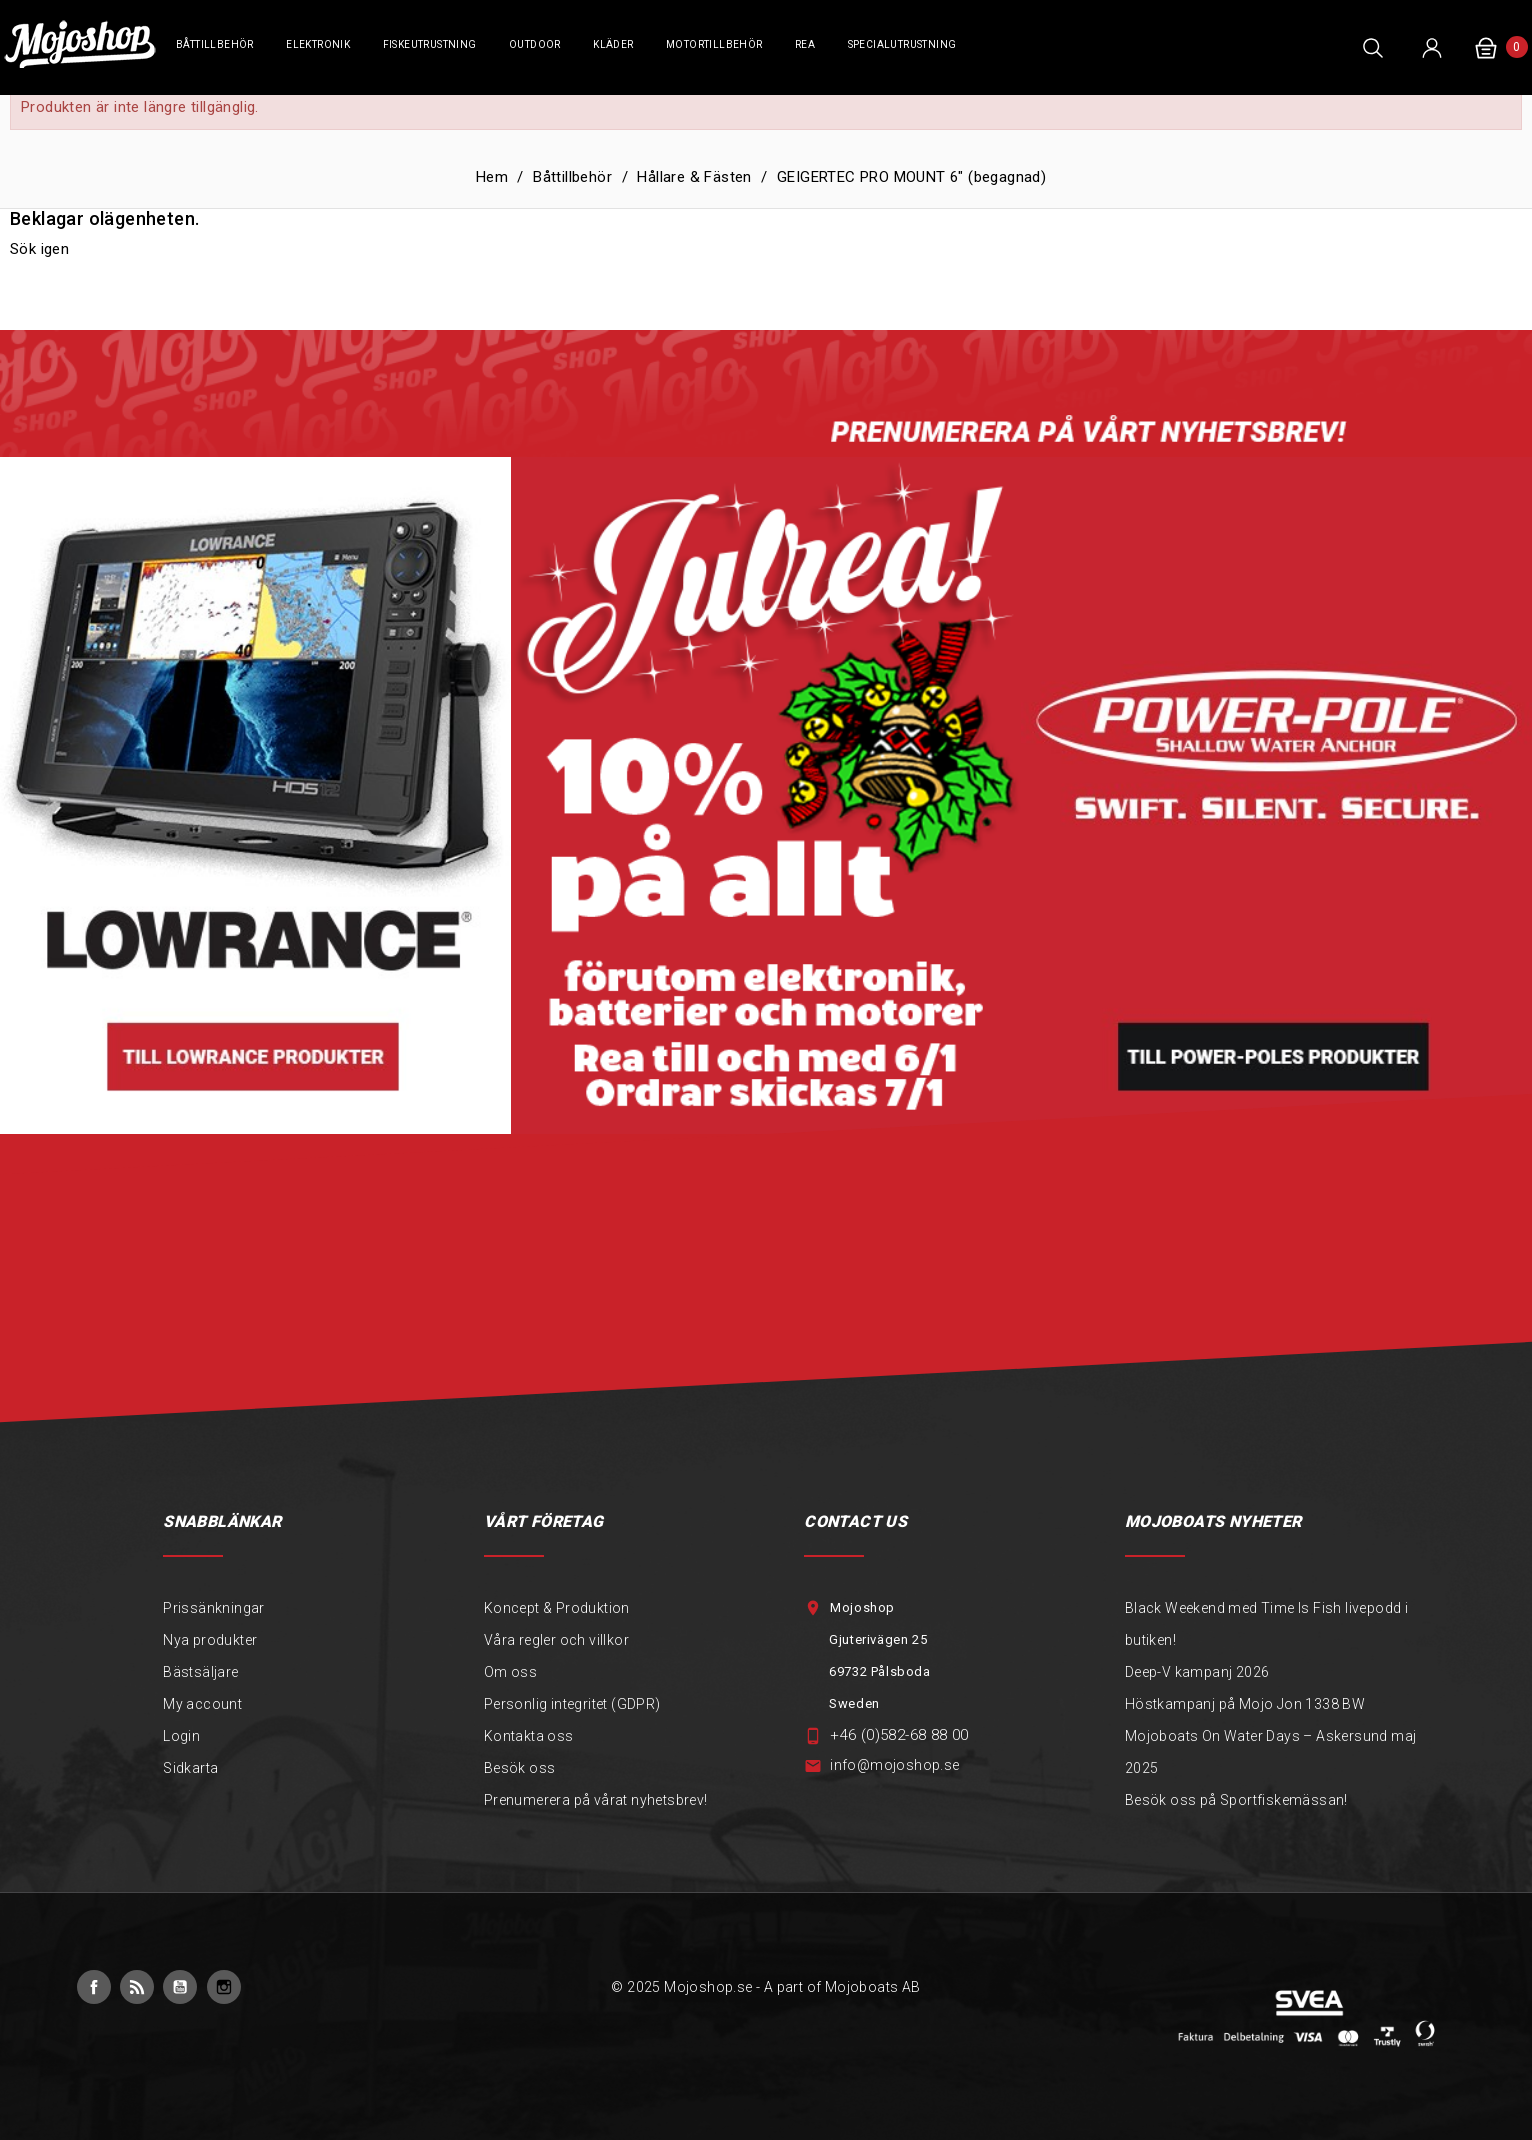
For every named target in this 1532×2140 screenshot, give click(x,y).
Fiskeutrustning (430, 44)
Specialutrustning (902, 44)
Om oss (510, 1672)
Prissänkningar (214, 1608)
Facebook (94, 1987)
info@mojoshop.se (894, 1765)
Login (181, 1736)
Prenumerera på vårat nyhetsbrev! (596, 1800)
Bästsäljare (200, 1672)
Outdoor (535, 44)
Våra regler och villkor (556, 1640)
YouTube (180, 1987)
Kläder (613, 44)
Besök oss (520, 1768)
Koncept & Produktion (557, 1608)
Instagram (224, 1987)
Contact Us (855, 1521)
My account (202, 1704)
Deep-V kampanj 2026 (1197, 1672)
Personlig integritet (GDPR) (572, 1704)
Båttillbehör (215, 44)
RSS (137, 1987)
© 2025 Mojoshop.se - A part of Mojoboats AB (765, 1987)
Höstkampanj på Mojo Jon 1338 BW (1245, 1704)
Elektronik (318, 44)
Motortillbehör (714, 44)
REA (805, 44)
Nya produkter (210, 1640)
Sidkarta (190, 1768)
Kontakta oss (529, 1736)
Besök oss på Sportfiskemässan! (1236, 1800)
